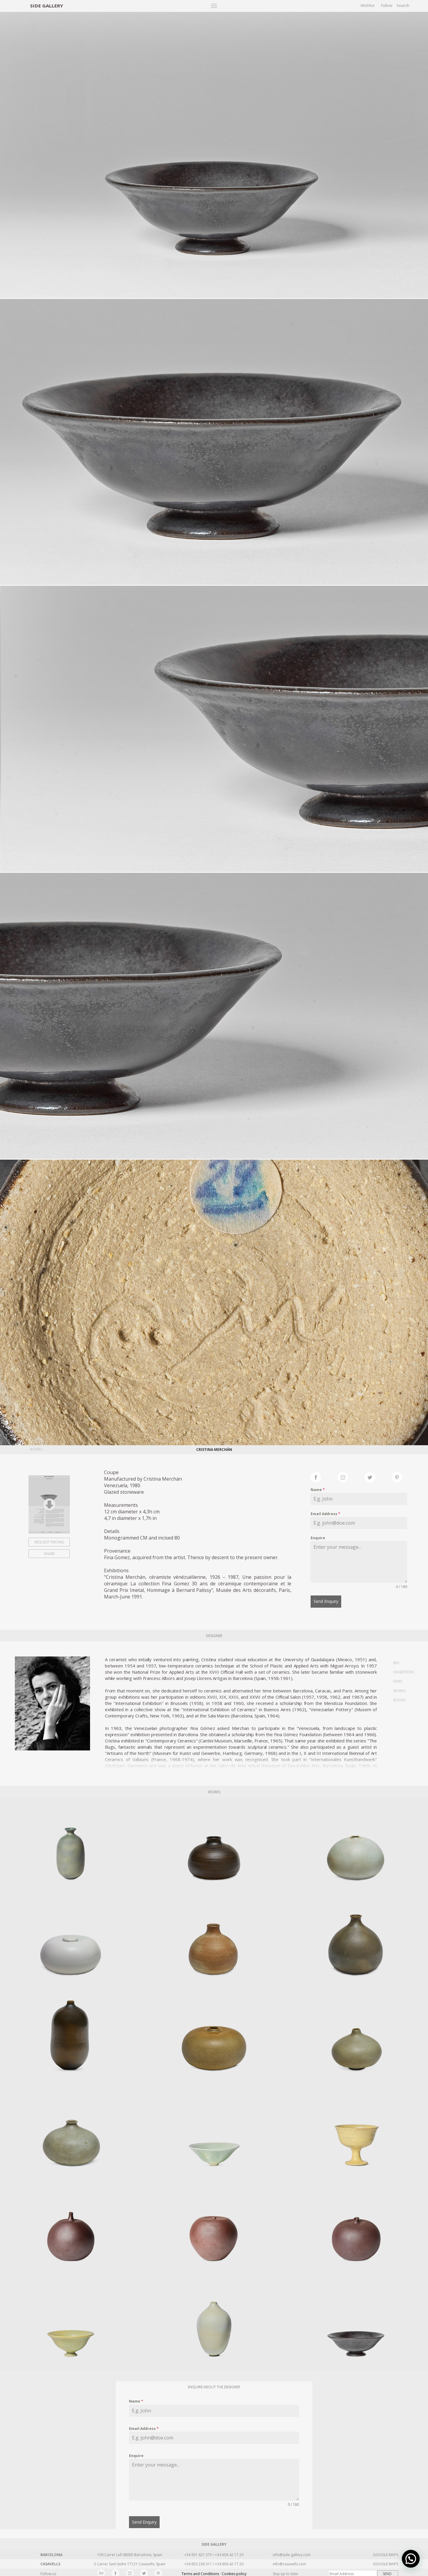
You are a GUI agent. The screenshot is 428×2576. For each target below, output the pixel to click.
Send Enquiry (326, 1601)
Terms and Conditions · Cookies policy (214, 2571)
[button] (411, 2559)
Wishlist (367, 5)
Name (318, 1489)
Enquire (318, 1537)
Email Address (325, 1513)
